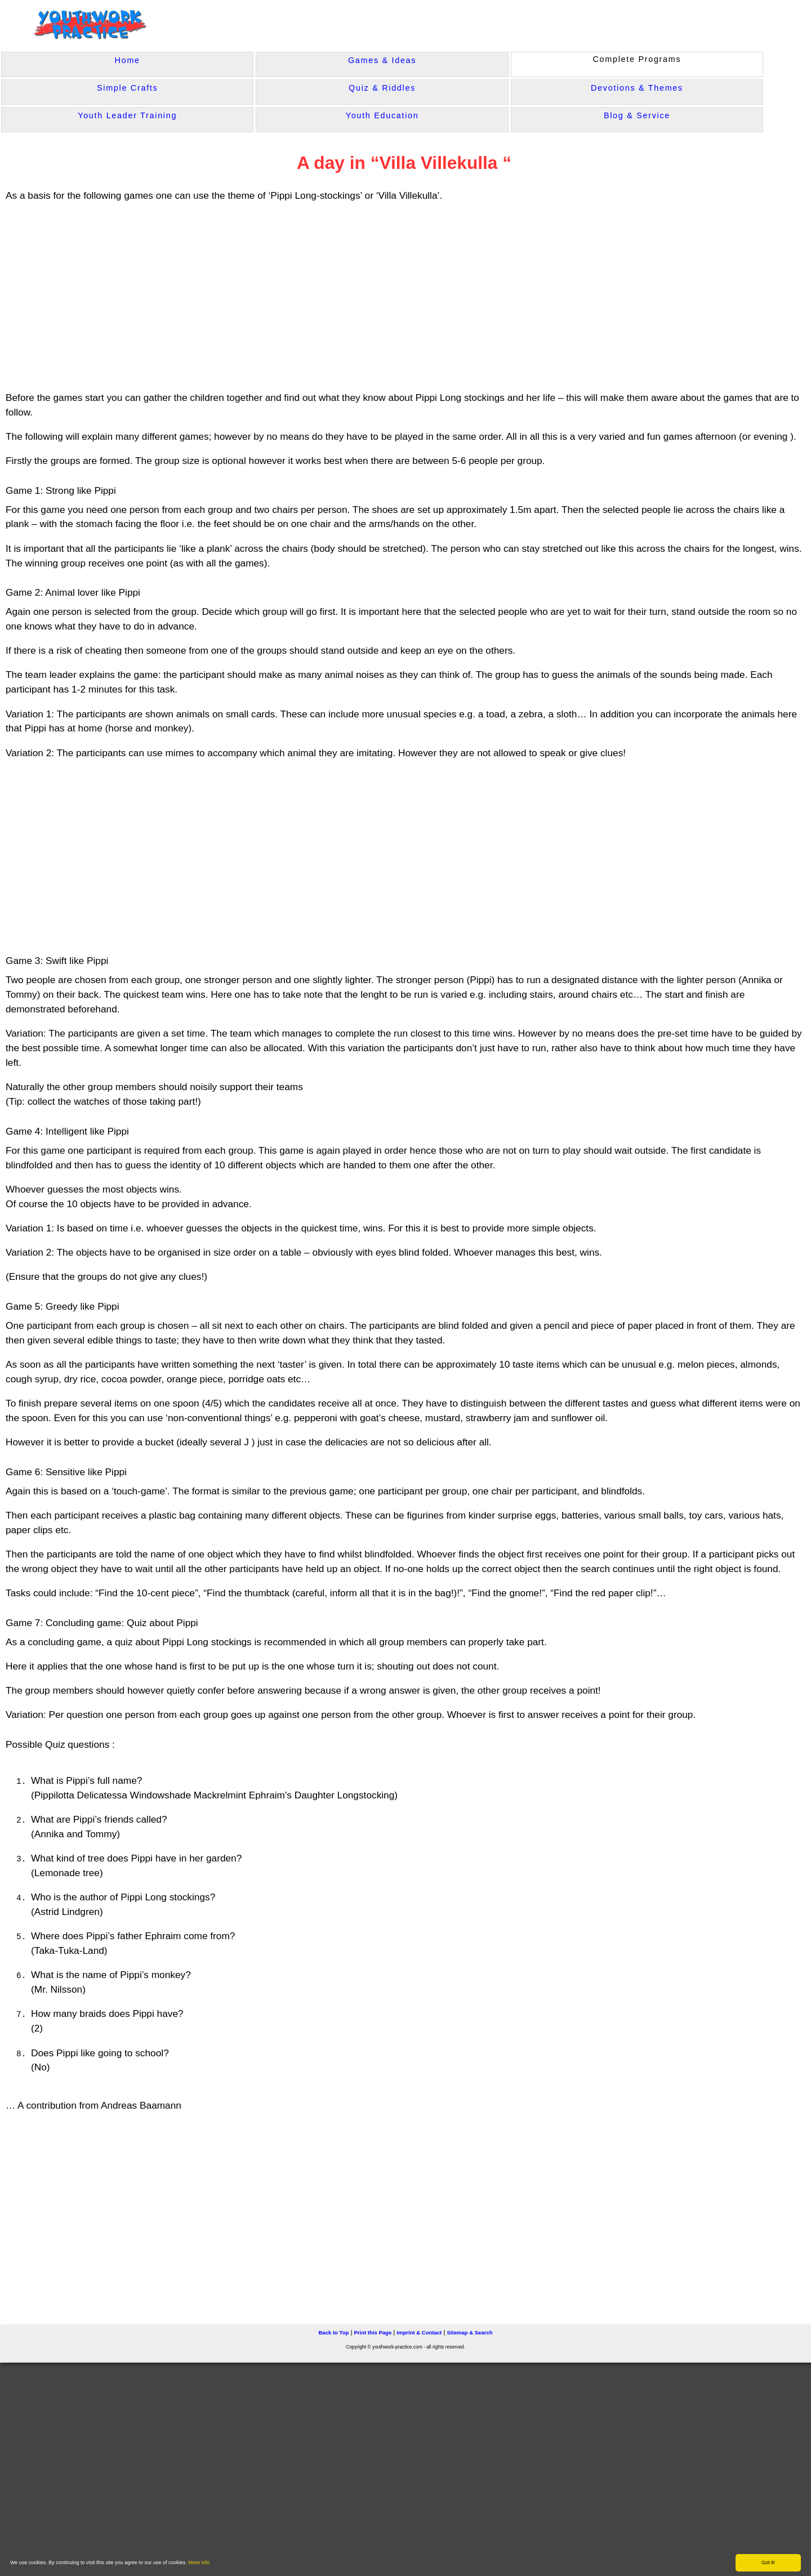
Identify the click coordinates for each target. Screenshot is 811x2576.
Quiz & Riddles (382, 87)
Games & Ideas (382, 60)
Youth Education (382, 115)
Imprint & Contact (419, 2331)
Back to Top (333, 2331)
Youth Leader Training (127, 115)
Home (127, 60)
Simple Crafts (127, 87)
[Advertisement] (225, 297)
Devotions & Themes (637, 87)
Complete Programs (637, 59)
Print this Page (372, 2331)
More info (199, 2562)
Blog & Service (637, 115)
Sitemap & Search (469, 2331)
